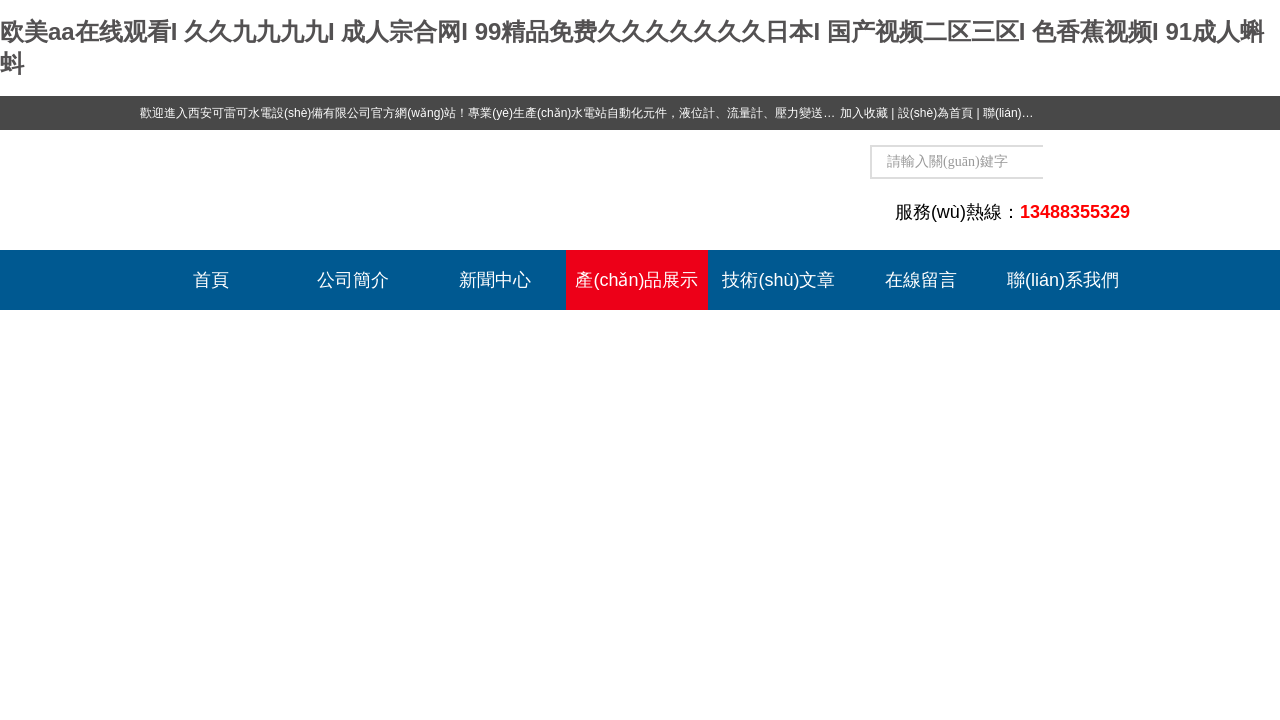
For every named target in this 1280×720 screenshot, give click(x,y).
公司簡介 (353, 280)
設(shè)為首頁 (935, 113)
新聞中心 (495, 280)
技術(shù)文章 (778, 280)
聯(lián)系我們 (1020, 113)
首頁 (211, 280)
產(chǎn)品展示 (636, 280)
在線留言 (921, 280)
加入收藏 (864, 113)
